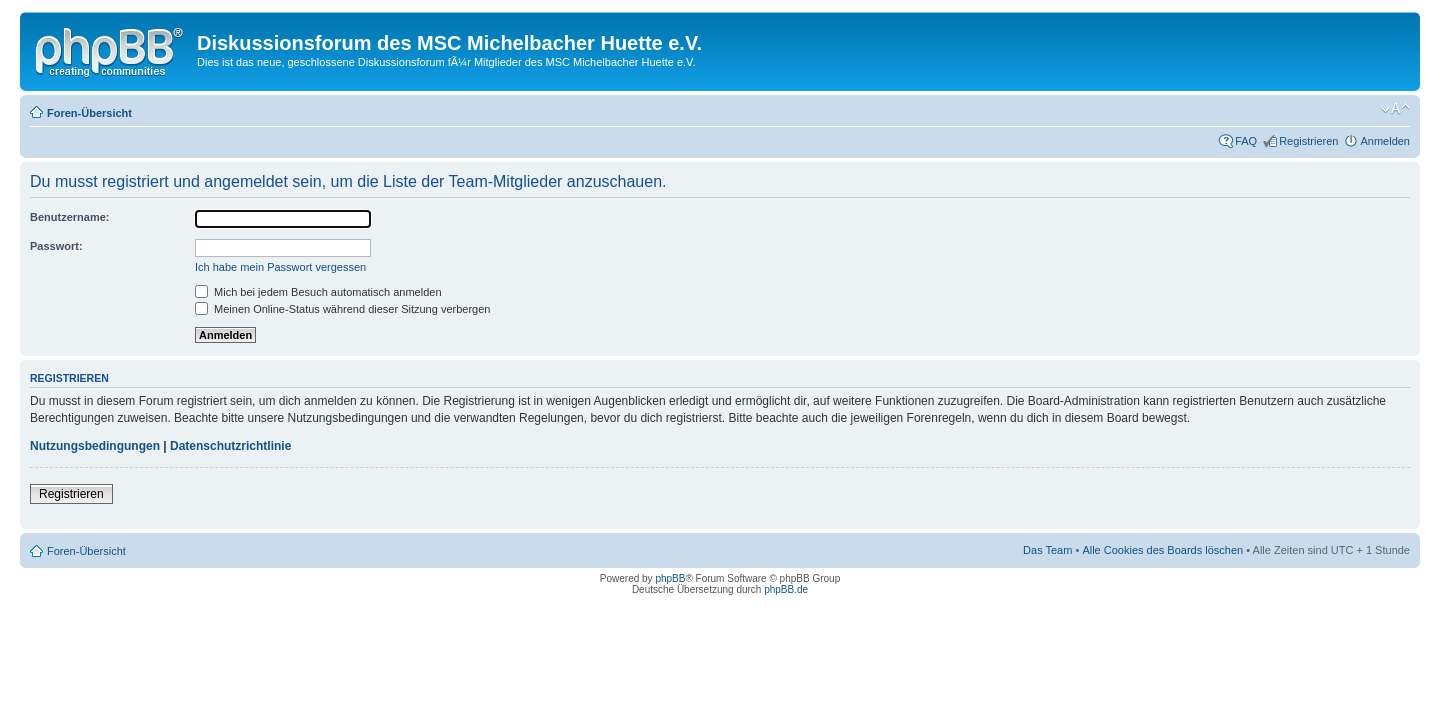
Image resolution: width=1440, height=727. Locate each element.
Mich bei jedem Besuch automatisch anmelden (318, 292)
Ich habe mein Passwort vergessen (280, 267)
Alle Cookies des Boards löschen (1162, 550)
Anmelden (1385, 141)
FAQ (1246, 141)
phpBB (670, 578)
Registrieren (1308, 141)
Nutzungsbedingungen (95, 446)
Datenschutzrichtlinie (230, 446)
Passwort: (56, 246)
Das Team (1047, 550)
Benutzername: (69, 217)
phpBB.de (786, 589)
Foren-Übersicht (89, 113)
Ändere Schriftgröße (1395, 109)
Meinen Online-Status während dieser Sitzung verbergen (342, 309)
